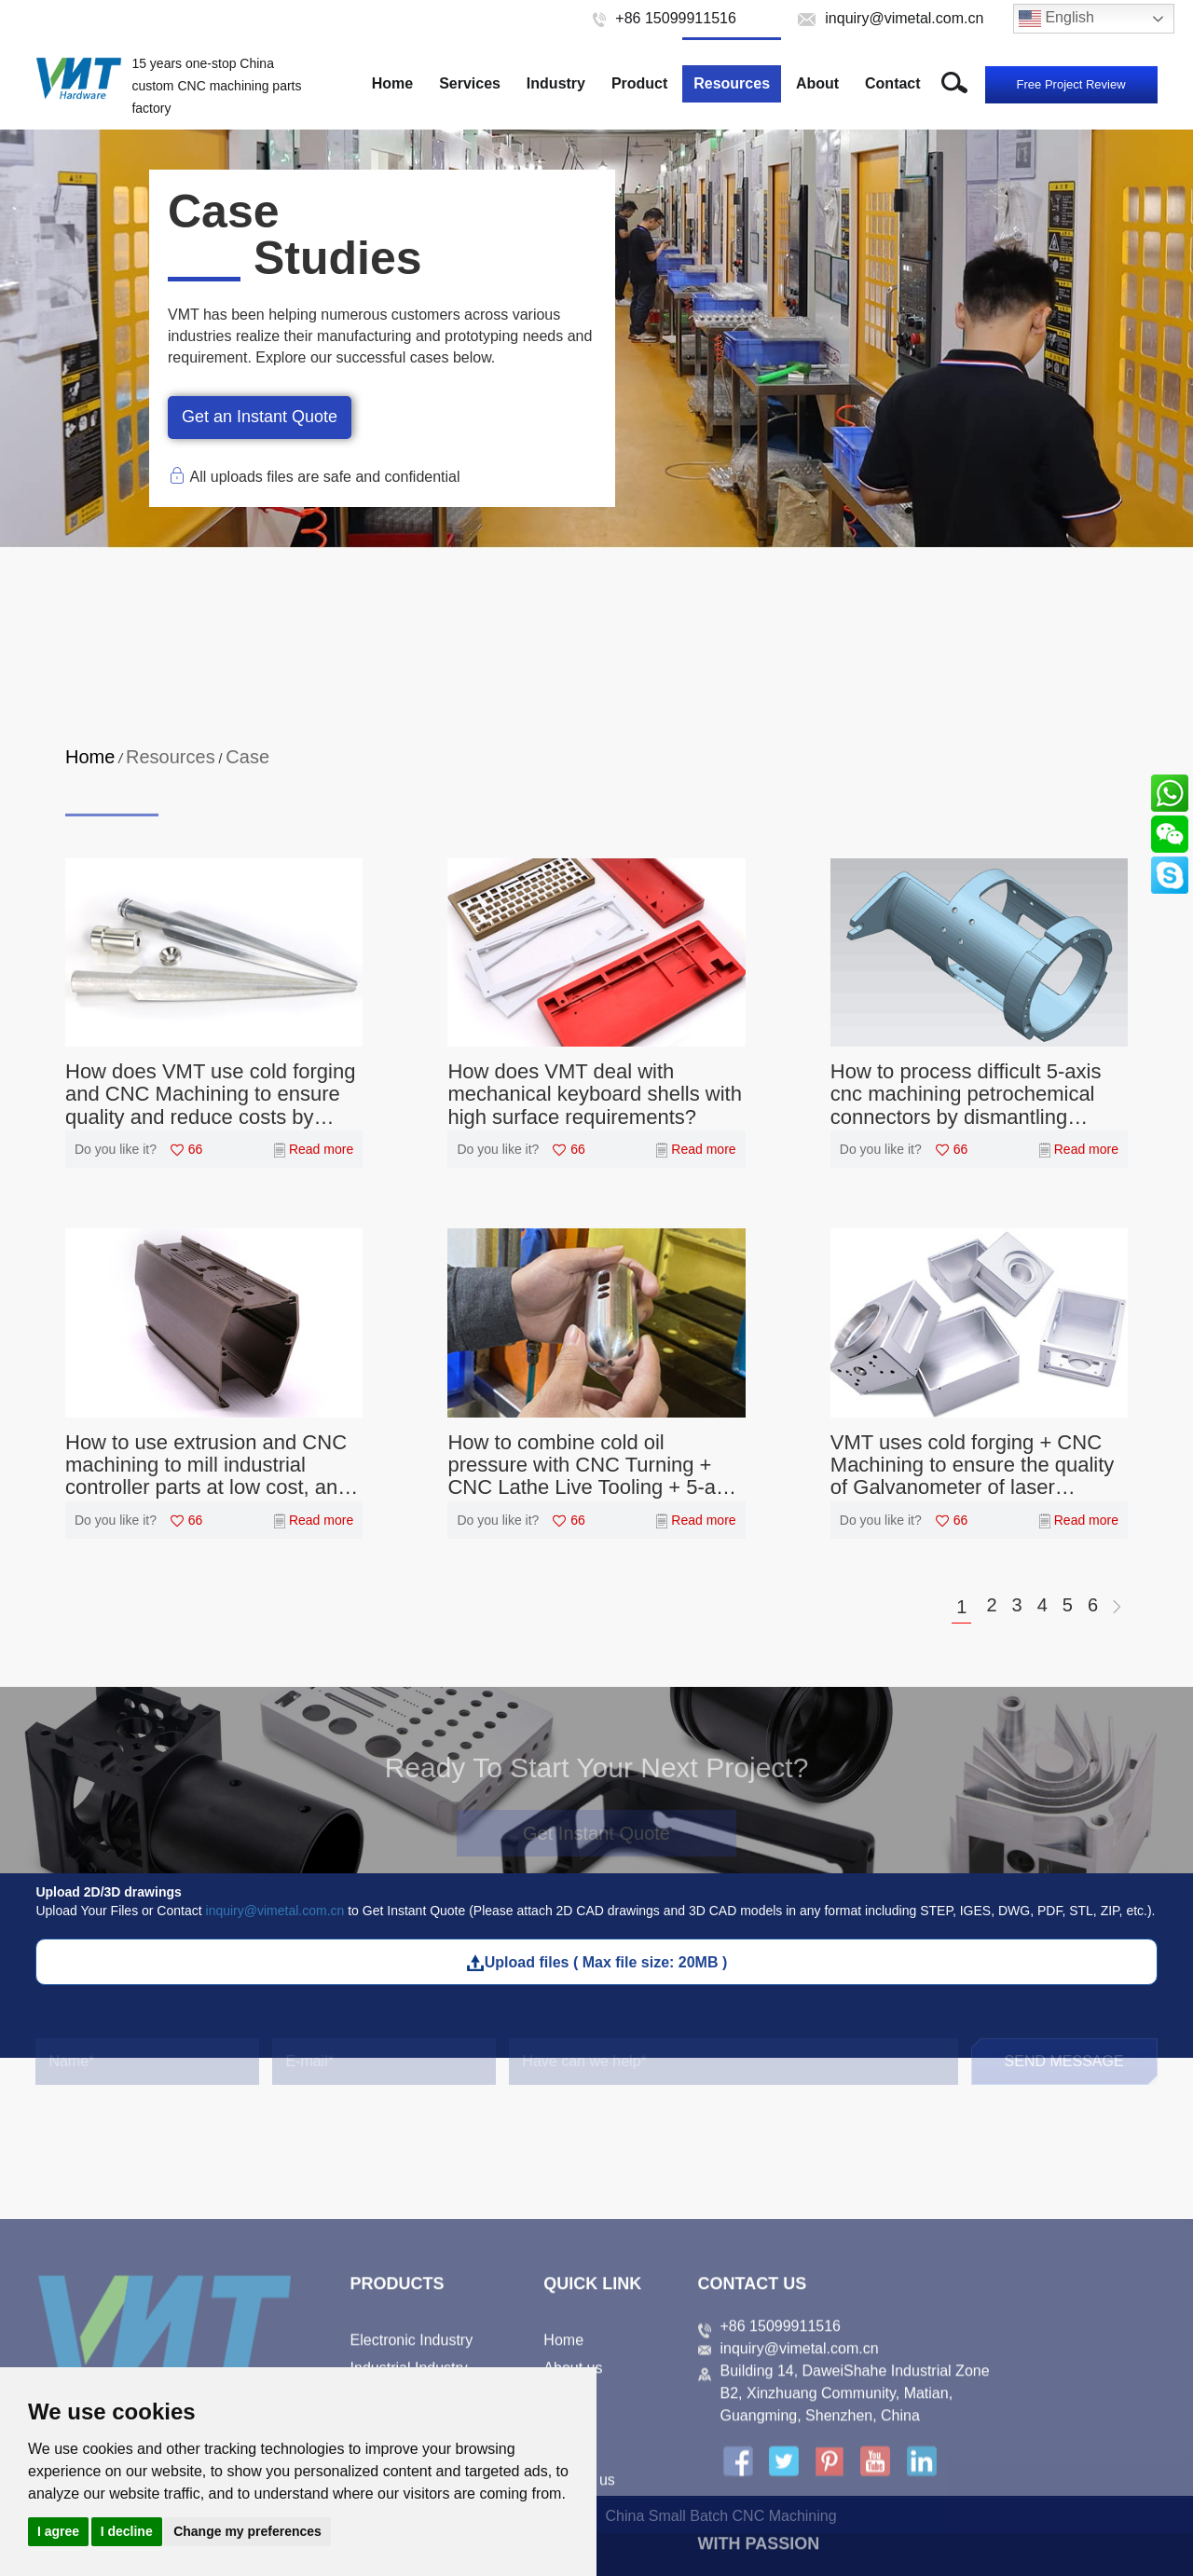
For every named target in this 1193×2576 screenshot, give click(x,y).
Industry (556, 83)
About (817, 83)
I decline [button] (127, 2531)
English (1056, 18)
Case (247, 757)
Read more (321, 1149)
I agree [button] (58, 2531)
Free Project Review (1071, 84)
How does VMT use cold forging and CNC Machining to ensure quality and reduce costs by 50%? (210, 1095)
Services (470, 83)
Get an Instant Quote (259, 416)
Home (392, 83)
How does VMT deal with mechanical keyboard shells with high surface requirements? (594, 1094)
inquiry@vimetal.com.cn (275, 1910)
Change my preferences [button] (247, 2531)
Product (639, 83)
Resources (731, 83)
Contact (893, 83)
